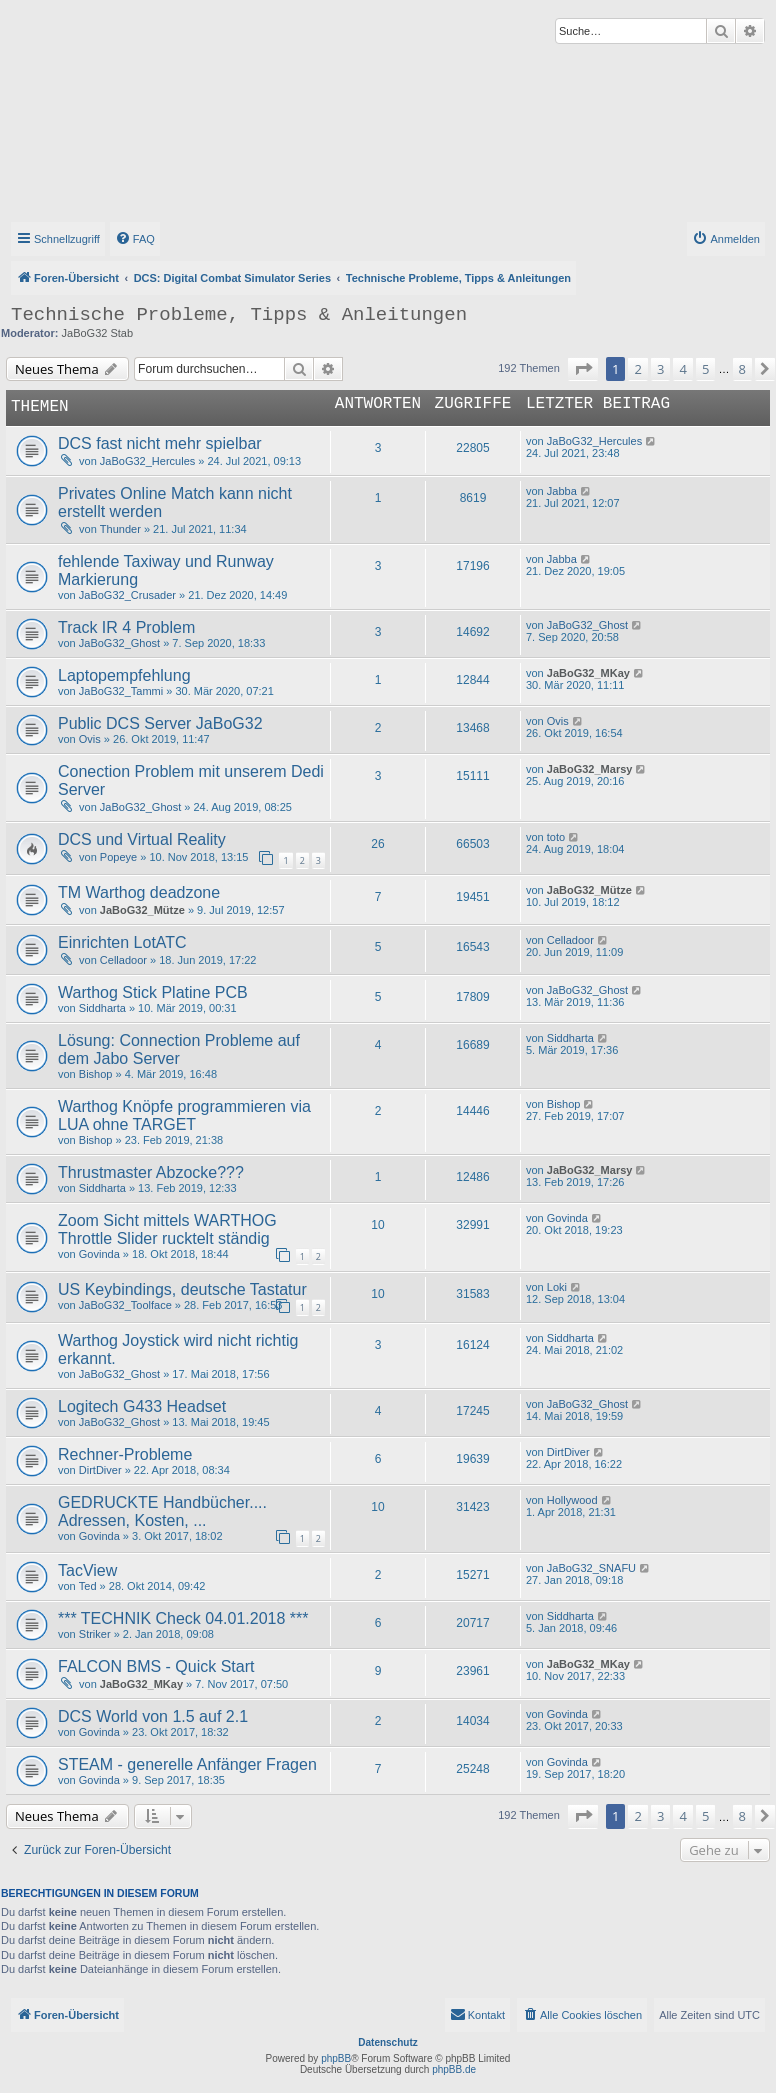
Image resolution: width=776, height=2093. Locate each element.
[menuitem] (135, 239)
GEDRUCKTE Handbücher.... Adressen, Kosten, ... (162, 1511)
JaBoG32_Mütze (142, 910)
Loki (557, 1287)
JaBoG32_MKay (588, 673)
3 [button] (660, 369)
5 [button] (705, 369)
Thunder (120, 529)
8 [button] (742, 369)
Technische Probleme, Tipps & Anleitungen (239, 315)
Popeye (118, 857)
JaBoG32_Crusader (127, 595)
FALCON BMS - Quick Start (156, 1666)
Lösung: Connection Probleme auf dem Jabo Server (179, 1049)
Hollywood (572, 1500)
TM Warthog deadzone (139, 892)
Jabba (562, 491)
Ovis (90, 739)
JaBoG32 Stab (98, 333)
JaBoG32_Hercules (147, 461)
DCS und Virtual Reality (142, 839)
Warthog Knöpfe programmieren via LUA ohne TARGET (184, 1115)
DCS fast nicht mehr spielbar (160, 443)
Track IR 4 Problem (126, 627)
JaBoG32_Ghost (119, 643)
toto (556, 837)
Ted (88, 1586)
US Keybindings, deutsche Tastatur (182, 1289)
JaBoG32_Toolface (125, 1305)
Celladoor (123, 960)
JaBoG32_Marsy (590, 769)
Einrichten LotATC (122, 942)
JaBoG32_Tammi (121, 691)
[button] (583, 369)
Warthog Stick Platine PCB (153, 992)
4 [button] (682, 369)
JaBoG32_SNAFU (591, 1568)
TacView (87, 1570)
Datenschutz (387, 2042)
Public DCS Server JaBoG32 (160, 723)
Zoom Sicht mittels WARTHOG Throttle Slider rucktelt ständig (167, 1229)
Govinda (99, 1254)
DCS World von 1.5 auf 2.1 (153, 1716)
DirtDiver (100, 1470)
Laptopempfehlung (124, 675)
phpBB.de (454, 2069)
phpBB (336, 2058)
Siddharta (102, 1008)
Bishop (96, 1074)
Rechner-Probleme (125, 1454)
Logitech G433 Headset (142, 1406)
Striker (95, 1634)
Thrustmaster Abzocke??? (151, 1172)
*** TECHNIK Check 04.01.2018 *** (183, 1618)
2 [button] (637, 369)
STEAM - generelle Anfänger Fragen (187, 1764)
